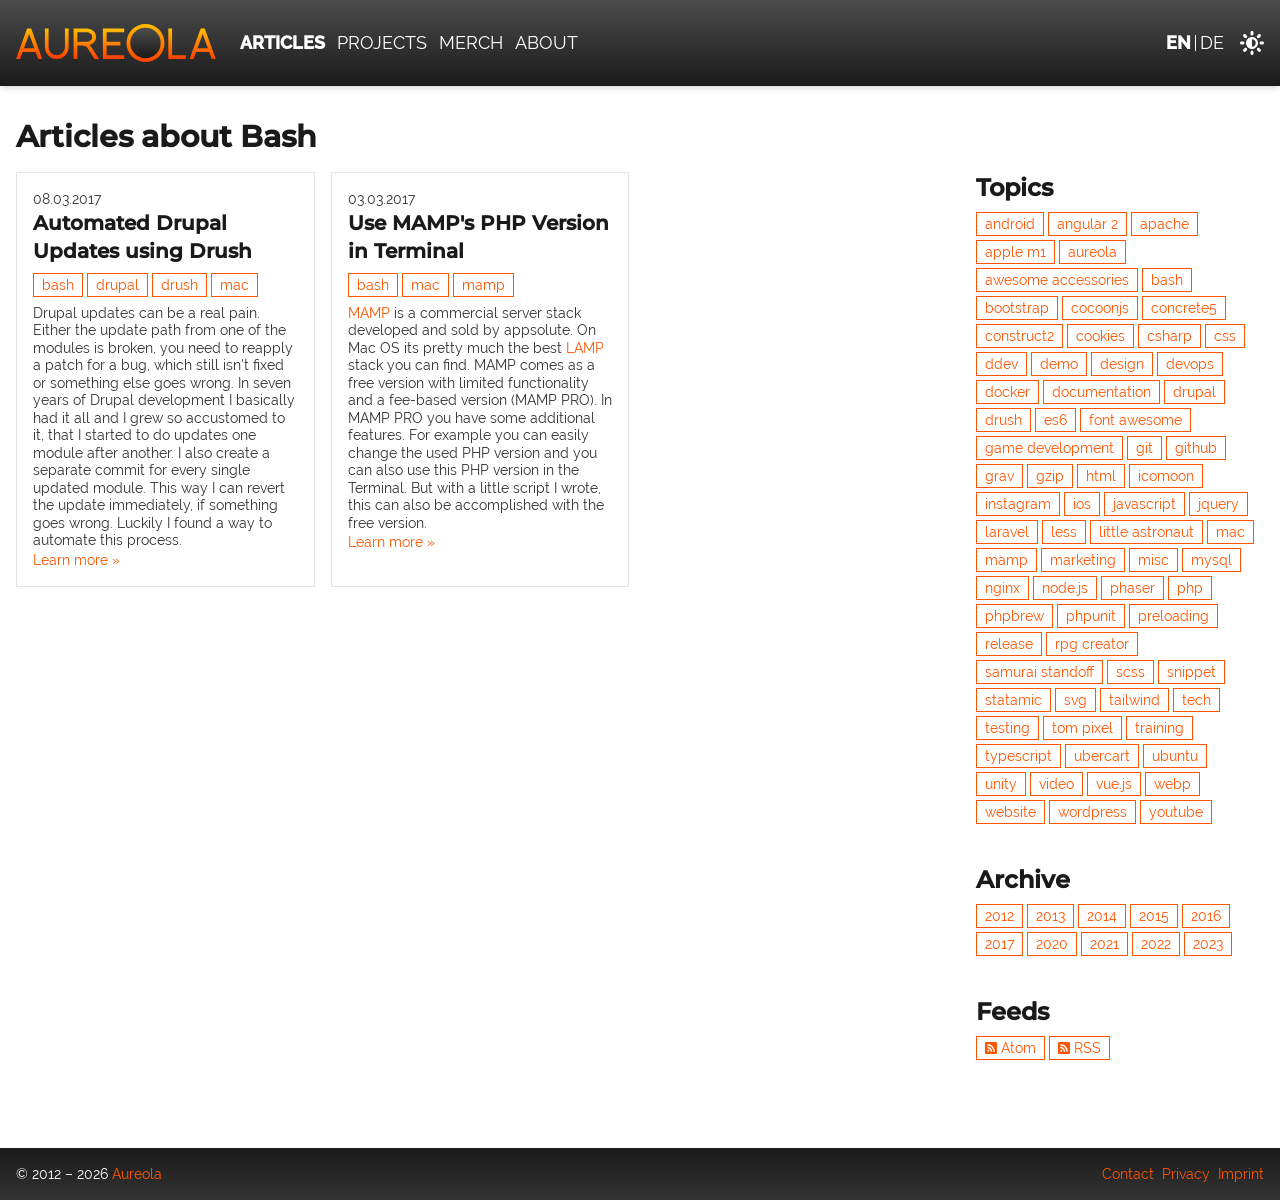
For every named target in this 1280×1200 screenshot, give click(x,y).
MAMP (369, 313)
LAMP (585, 348)
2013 (1050, 916)
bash (58, 285)
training (1159, 728)
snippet (1191, 672)
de (1212, 42)
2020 (1052, 944)
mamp (483, 285)
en (1178, 42)
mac (234, 285)
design (1122, 364)
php (1190, 588)
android (1010, 224)
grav (999, 476)
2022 (1156, 944)
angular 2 (1087, 224)
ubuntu (1175, 756)
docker (1007, 392)
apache (1164, 224)
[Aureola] (116, 43)
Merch (471, 42)
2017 (999, 944)
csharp (1169, 336)
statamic (1013, 700)
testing (1007, 728)
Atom (1010, 1048)
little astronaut (1146, 532)
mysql (1211, 560)
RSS (1079, 1048)
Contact (1128, 1174)
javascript (1144, 504)
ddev (1001, 364)
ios (1082, 504)
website (1010, 812)
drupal (117, 285)
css (1225, 336)
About (546, 42)
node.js (1065, 588)
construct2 (1019, 336)
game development (1049, 448)
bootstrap (1017, 308)
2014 (1102, 916)
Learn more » (76, 560)
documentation (1101, 392)
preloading (1173, 616)
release (1009, 644)
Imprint (1241, 1174)
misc (1153, 560)
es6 (1055, 420)
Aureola (137, 1174)
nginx (1002, 588)
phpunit (1091, 616)
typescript (1018, 756)
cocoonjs (1100, 308)
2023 (1208, 944)
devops (1190, 364)
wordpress (1092, 812)
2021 (1104, 944)
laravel (1007, 532)
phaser (1132, 588)
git (1144, 448)
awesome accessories (1057, 280)
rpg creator (1092, 644)
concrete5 (1184, 308)
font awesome (1135, 420)
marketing (1083, 560)
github (1196, 448)
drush (179, 285)
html (1101, 476)
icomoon (1166, 476)
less (1064, 532)
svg (1075, 700)
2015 (1154, 916)
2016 (1206, 916)
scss (1130, 672)
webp (1172, 784)
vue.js (1114, 784)
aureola (1092, 252)
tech (1196, 700)
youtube (1176, 812)
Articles (282, 42)
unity (1001, 784)
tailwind (1134, 700)
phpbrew (1014, 616)
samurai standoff (1039, 672)
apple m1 (1015, 252)
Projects (382, 42)
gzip (1050, 476)
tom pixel (1082, 728)
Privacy (1186, 1174)
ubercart (1102, 756)
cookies (1100, 336)
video (1056, 784)
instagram (1018, 504)
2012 (999, 916)
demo (1059, 364)
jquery (1218, 504)
